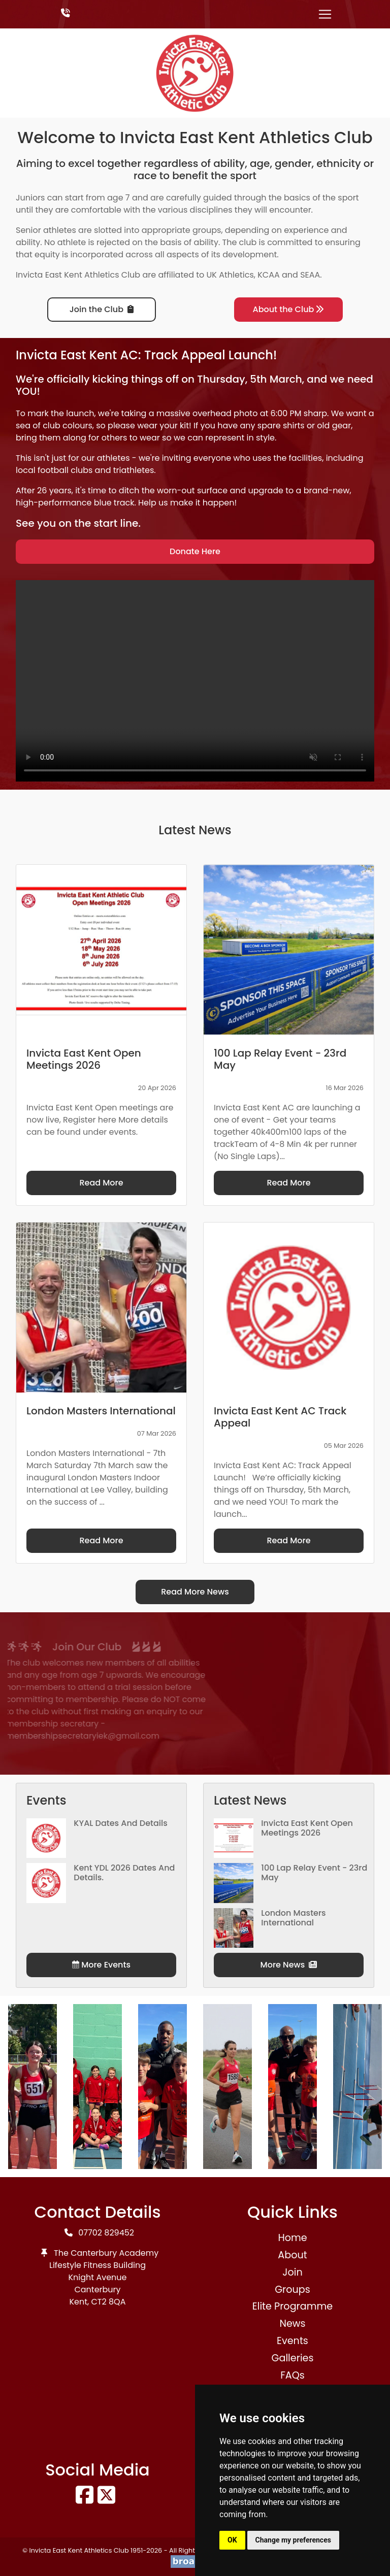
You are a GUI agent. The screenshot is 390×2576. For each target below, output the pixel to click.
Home (292, 2238)
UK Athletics (230, 275)
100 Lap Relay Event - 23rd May (314, 1872)
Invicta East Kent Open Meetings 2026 (307, 1828)
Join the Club (102, 309)
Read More (101, 1183)
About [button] (292, 2255)
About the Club (288, 309)
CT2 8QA (108, 2302)
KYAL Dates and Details (121, 1823)
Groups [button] (292, 2289)
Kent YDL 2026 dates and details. (124, 1872)
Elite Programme (292, 2306)
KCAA (268, 275)
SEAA (310, 275)
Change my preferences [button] (293, 2540)
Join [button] (292, 2272)
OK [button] (232, 2540)
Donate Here (195, 551)
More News (289, 1965)
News (292, 2323)
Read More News (195, 1592)
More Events (101, 1965)
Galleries (292, 2358)
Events (292, 2341)
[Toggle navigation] (325, 14)
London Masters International (293, 1917)
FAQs (292, 2375)
